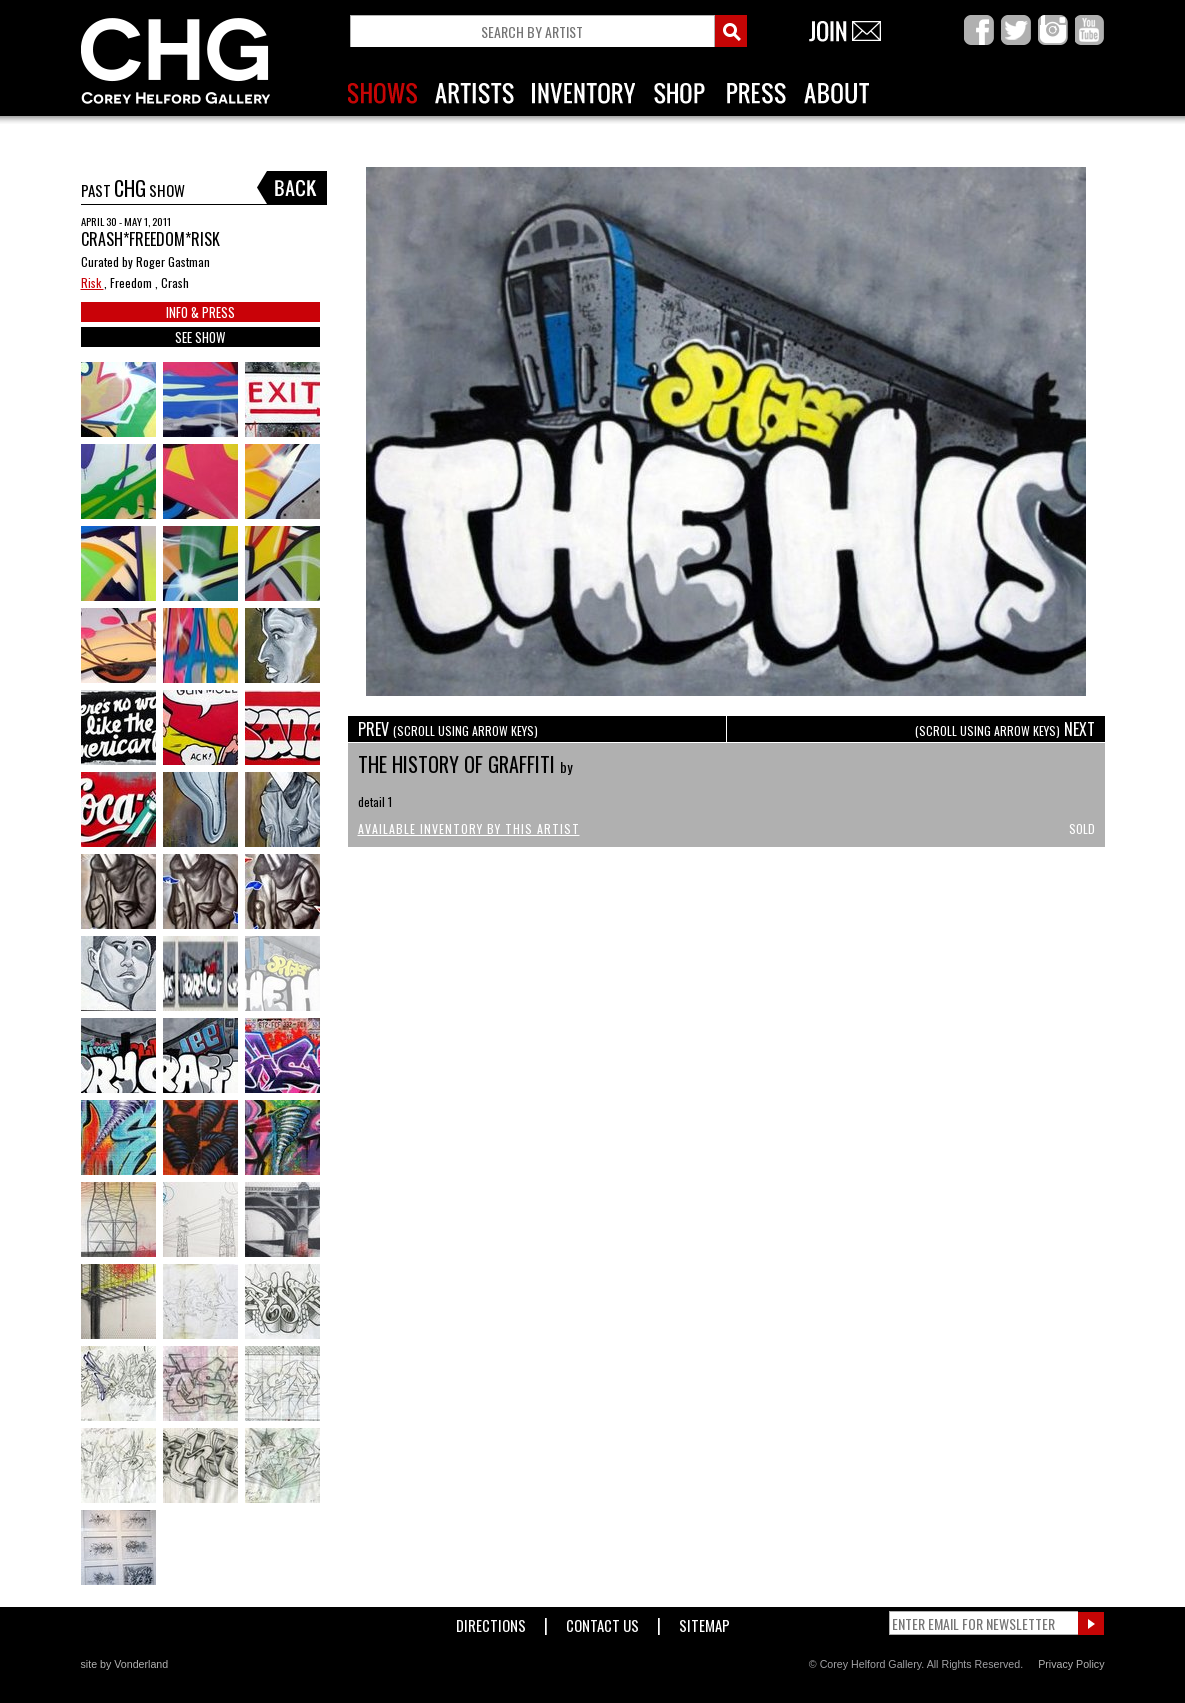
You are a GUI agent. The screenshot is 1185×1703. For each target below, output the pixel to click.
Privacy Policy (1071, 1664)
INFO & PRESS (200, 312)
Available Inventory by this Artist (469, 828)
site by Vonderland (125, 1664)
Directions (491, 1621)
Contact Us (602, 1621)
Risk (92, 282)
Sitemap (704, 1621)
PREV (448, 729)
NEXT (1005, 729)
